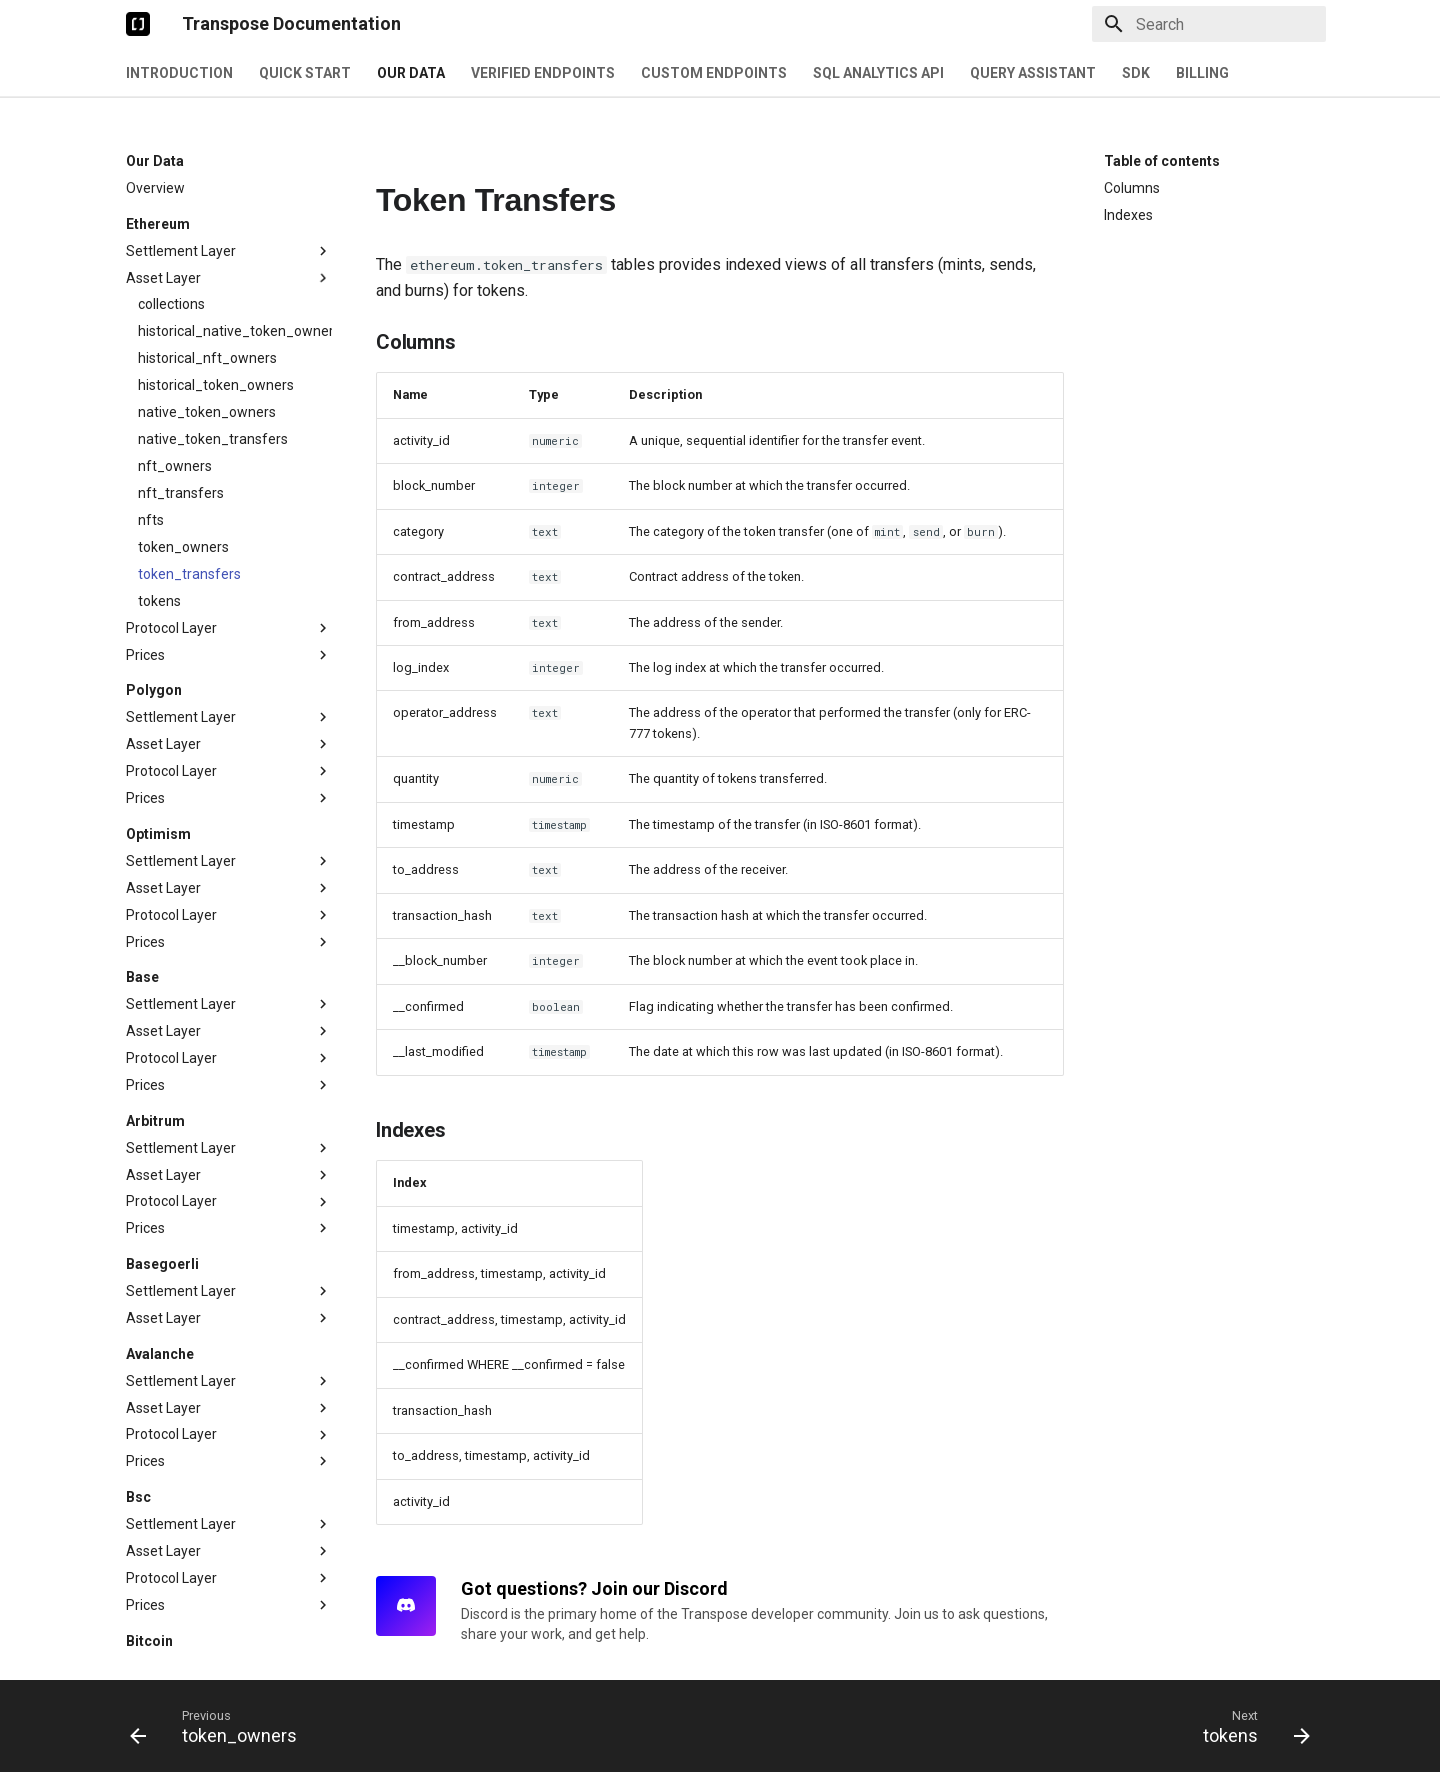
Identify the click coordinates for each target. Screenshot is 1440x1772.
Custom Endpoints (714, 73)
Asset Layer (229, 195)
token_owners (183, 464)
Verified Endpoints (543, 73)
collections (171, 221)
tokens (159, 518)
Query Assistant (1033, 73)
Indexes (1128, 215)
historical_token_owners (216, 302)
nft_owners (175, 383)
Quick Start (305, 73)
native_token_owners (207, 329)
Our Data (411, 73)
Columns (1132, 188)
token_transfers (189, 491)
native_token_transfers (213, 356)
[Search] (1209, 24)
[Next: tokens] (1250, 1726)
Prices (229, 572)
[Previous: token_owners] (220, 1726)
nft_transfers (181, 410)
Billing (1202, 73)
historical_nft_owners (207, 275)
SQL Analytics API (878, 73)
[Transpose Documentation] (138, 24)
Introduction (179, 73)
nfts (151, 437)
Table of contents (1162, 161)
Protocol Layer (229, 545)
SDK (1136, 73)
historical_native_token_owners (235, 248)
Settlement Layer (229, 168)
